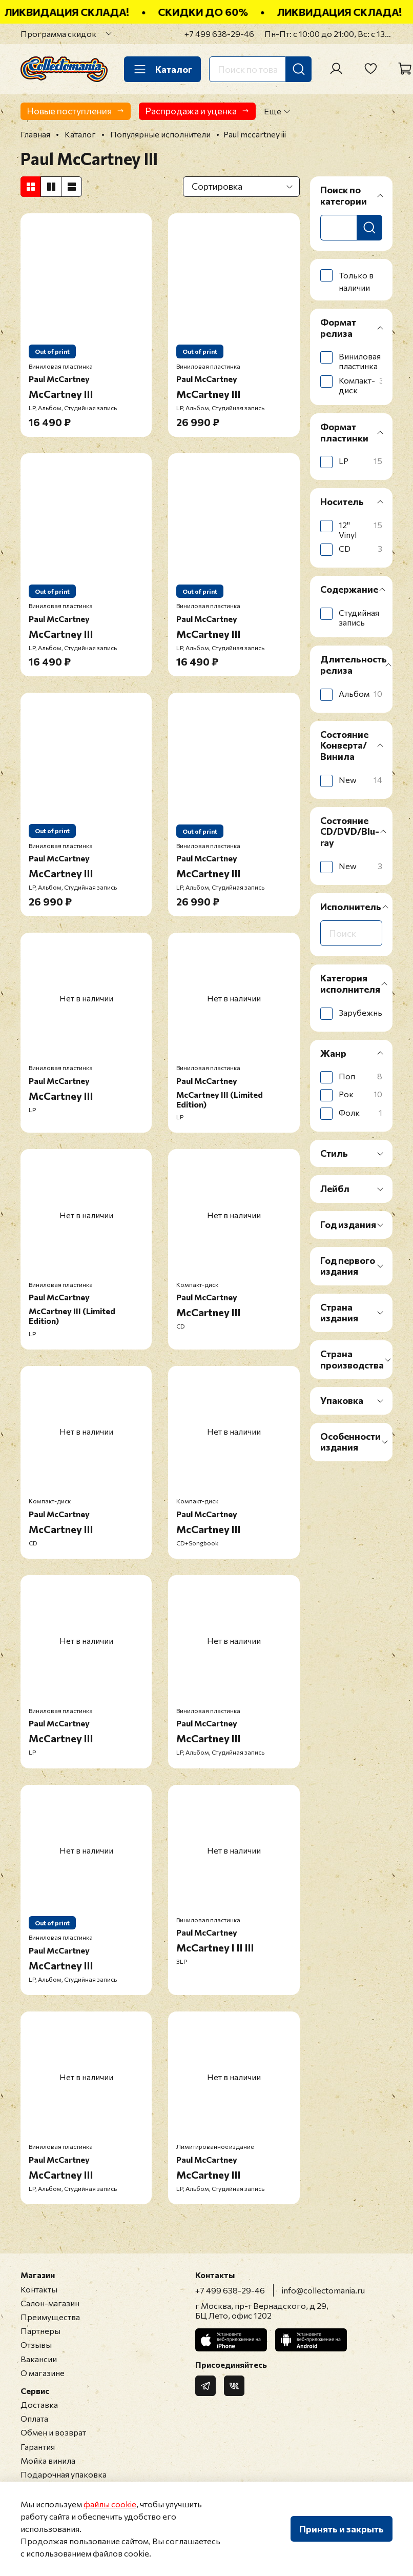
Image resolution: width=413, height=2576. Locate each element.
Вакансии (38, 2359)
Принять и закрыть (341, 2528)
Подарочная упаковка (63, 2474)
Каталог (162, 69)
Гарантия (37, 2446)
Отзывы (36, 2344)
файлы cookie (110, 2504)
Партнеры (40, 2331)
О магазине (42, 2373)
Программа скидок (58, 33)
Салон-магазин (49, 2303)
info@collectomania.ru (323, 2290)
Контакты (38, 2289)
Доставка (39, 2404)
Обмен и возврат (53, 2432)
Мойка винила (47, 2460)
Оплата (34, 2418)
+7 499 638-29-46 (219, 33)
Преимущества (50, 2317)
